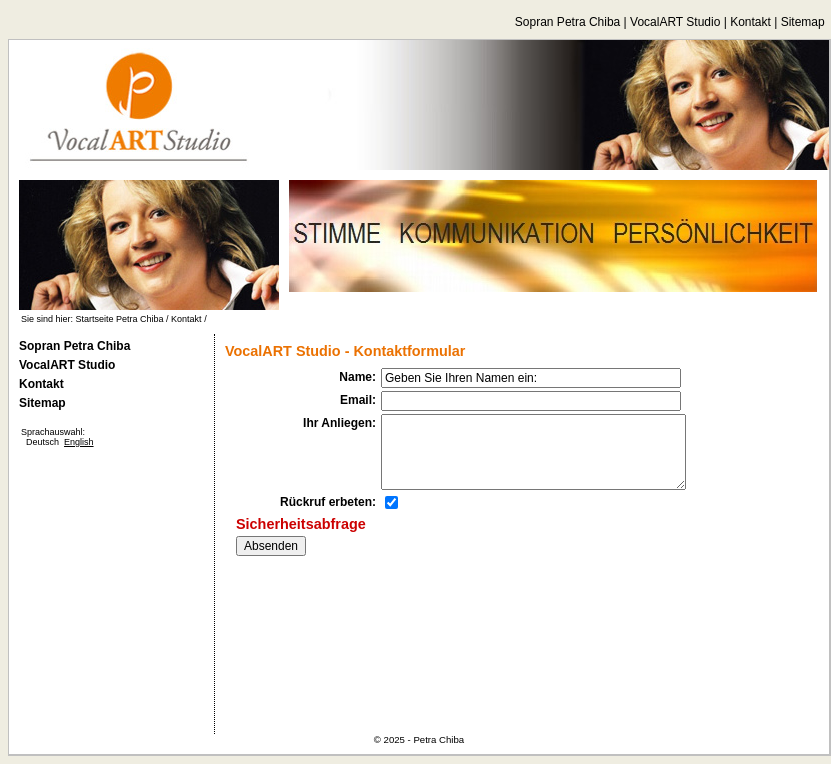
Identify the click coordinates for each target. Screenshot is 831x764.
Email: (358, 400)
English (79, 442)
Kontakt (750, 22)
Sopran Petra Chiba (567, 22)
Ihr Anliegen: (339, 423)
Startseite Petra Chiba (120, 319)
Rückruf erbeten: (328, 502)
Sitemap (803, 22)
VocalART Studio (675, 22)
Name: (357, 377)
